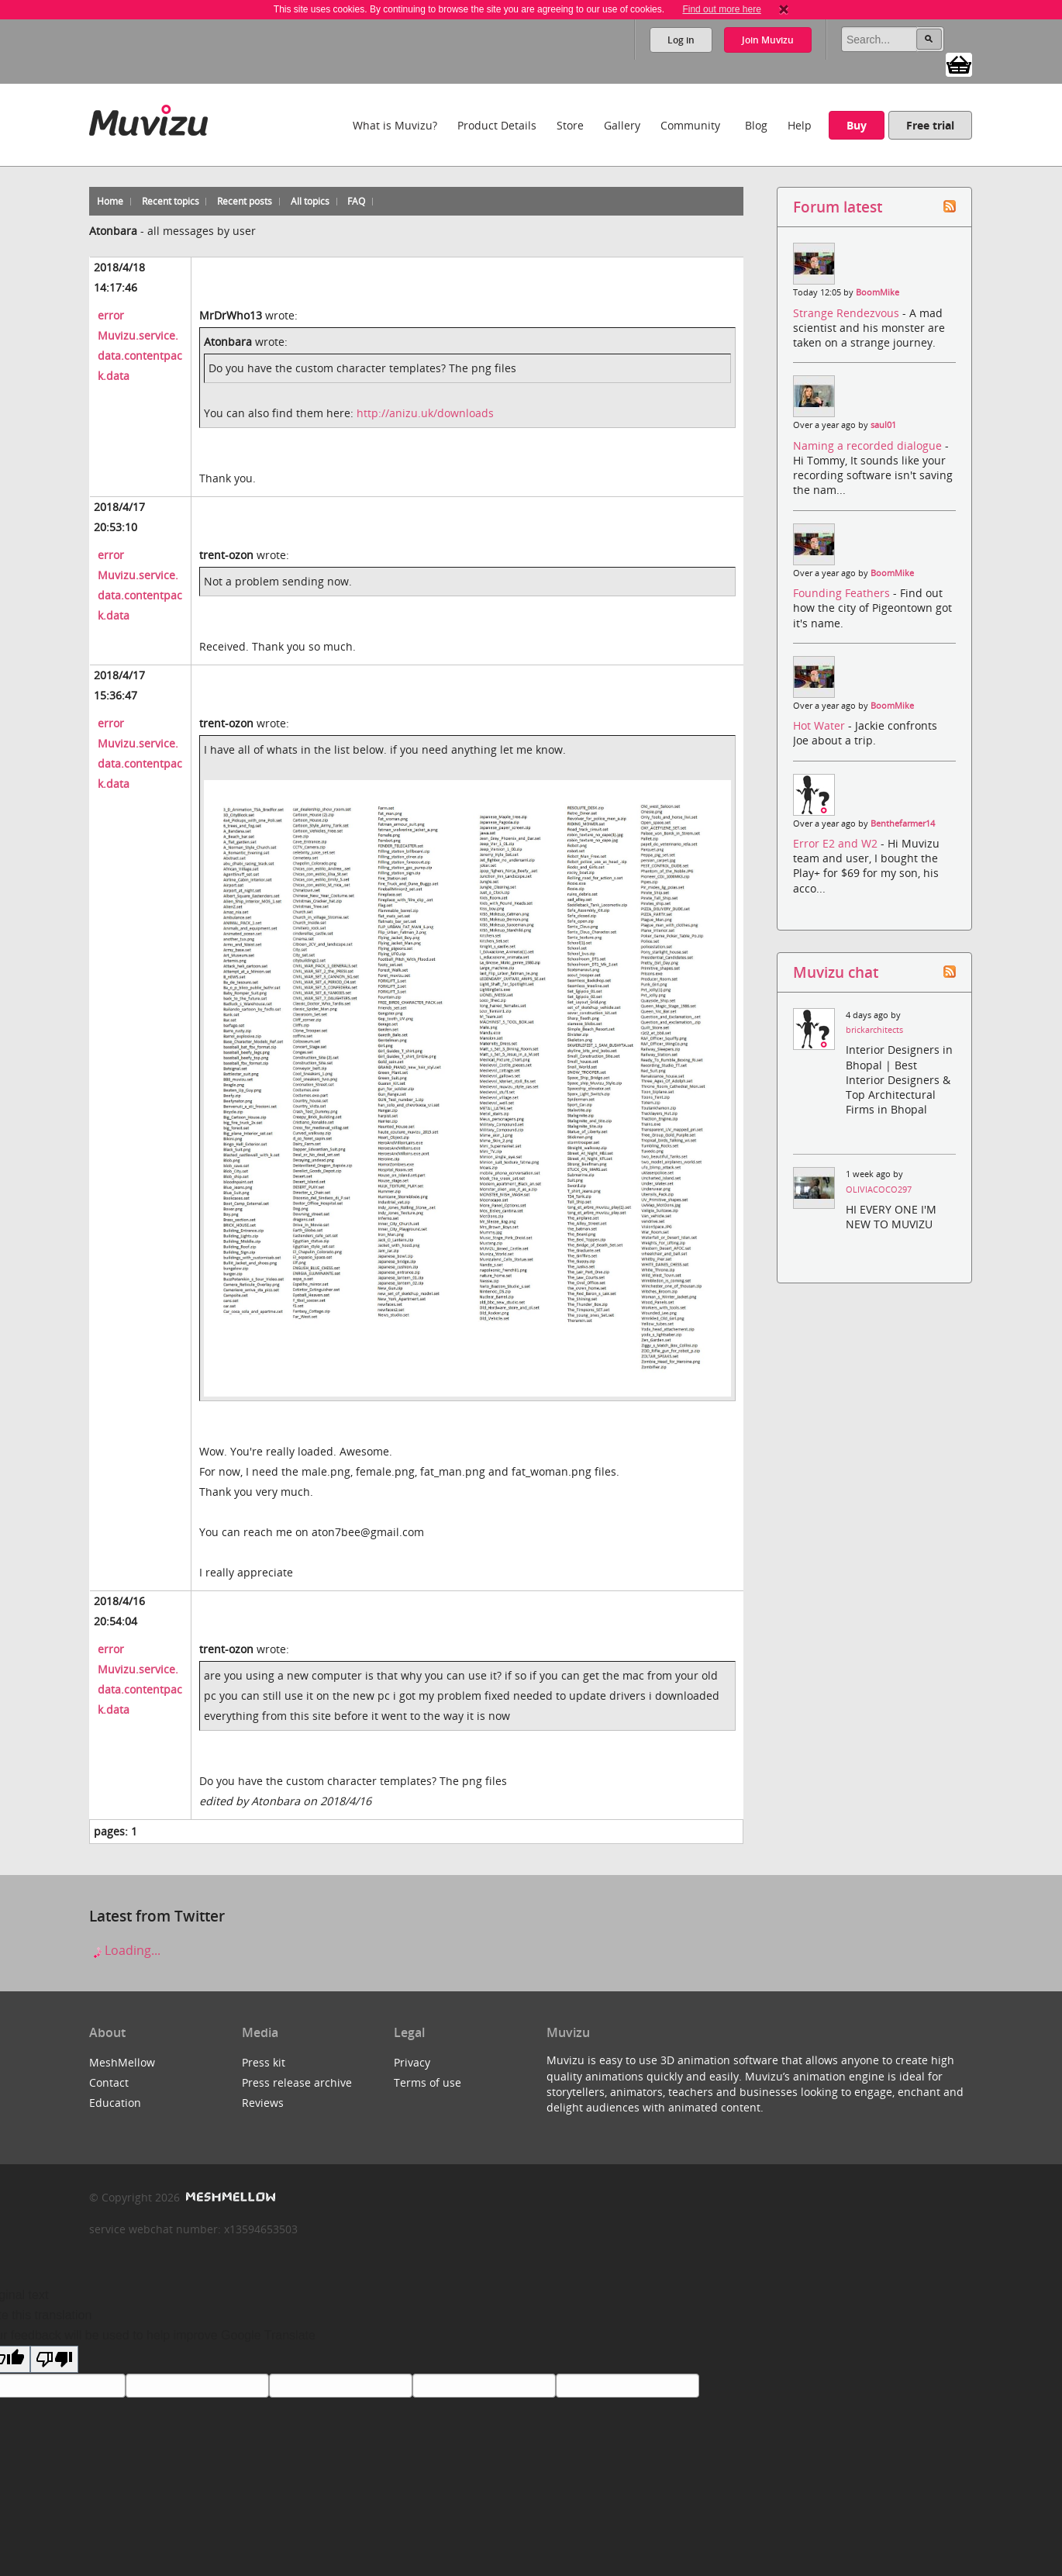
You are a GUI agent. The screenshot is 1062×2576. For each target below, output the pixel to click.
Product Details (496, 125)
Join (768, 40)
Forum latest (837, 206)
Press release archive (297, 2082)
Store (570, 125)
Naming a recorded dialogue (869, 445)
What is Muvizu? (395, 125)
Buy (856, 125)
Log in (681, 40)
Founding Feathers (843, 592)
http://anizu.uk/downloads (425, 413)
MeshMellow (122, 2062)
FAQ (356, 201)
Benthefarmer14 (903, 823)
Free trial (930, 125)
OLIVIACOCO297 (879, 1189)
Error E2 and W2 (837, 843)
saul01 (883, 425)
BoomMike (877, 292)
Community (690, 125)
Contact (109, 2082)
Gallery (622, 125)
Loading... (124, 1950)
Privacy (412, 2062)
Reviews (263, 2102)
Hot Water (820, 725)
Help (800, 125)
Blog (756, 125)
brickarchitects (874, 1029)
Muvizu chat (835, 972)
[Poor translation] (54, 2359)
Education (115, 2102)
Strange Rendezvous (847, 313)
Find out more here (721, 9)
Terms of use (427, 2082)
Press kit (263, 2062)
